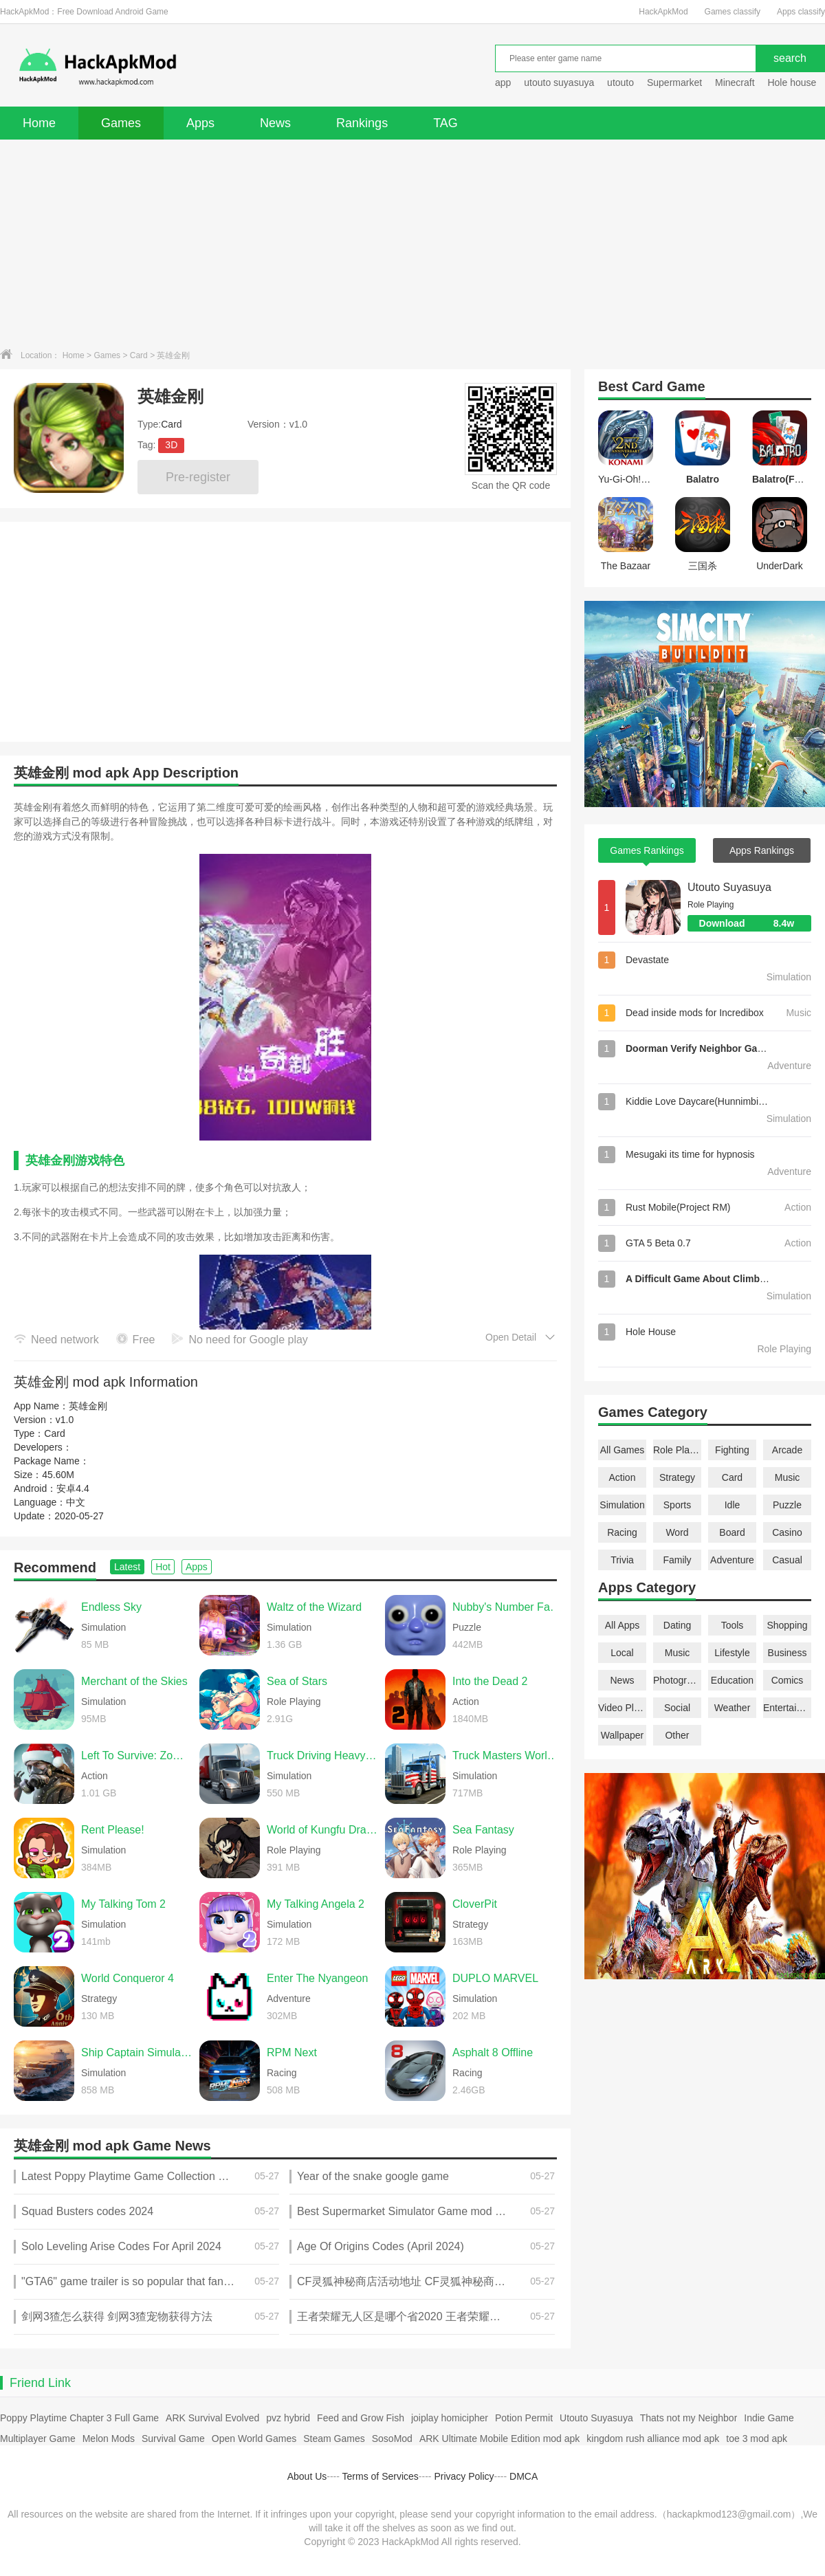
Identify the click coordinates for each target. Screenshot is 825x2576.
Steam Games (333, 2438)
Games (121, 123)
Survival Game (173, 2438)
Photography (677, 1680)
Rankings (362, 123)
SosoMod (392, 2438)
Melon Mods (108, 2438)
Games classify (732, 11)
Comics (787, 1680)
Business (787, 1652)
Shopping (787, 1625)
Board (732, 1532)
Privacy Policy (464, 2476)
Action (622, 1477)
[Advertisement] (412, 242)
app (503, 82)
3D (171, 444)
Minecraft (735, 82)
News (275, 123)
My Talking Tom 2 (123, 1904)
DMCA (523, 2476)
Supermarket (674, 82)
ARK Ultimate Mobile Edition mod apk (499, 2438)
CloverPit (474, 1904)
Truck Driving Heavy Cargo (322, 1755)
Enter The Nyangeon (317, 1978)
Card (139, 355)
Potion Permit (524, 2417)
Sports (677, 1504)
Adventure (732, 1559)
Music (787, 1477)
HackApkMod (663, 11)
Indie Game (768, 2417)
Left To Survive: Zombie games (136, 1755)
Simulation (622, 1504)
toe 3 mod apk (756, 2438)
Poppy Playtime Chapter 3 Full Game (79, 2417)
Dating (677, 1625)
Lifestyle (731, 1652)
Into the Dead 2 (489, 1681)
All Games (622, 1449)
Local (621, 1652)
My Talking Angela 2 (315, 1904)
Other (677, 1735)
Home (39, 123)
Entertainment (787, 1707)
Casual (787, 1559)
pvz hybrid (288, 2417)
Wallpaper (622, 1735)
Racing (622, 1532)
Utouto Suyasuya (729, 887)
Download (755, 923)
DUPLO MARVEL (495, 1978)
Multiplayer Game (38, 2438)
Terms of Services (380, 2476)
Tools (732, 1625)
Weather (732, 1707)
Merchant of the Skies (134, 1681)
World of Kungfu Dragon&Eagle (322, 1830)
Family (677, 1559)
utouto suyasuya (559, 82)
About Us (307, 2476)
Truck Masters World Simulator (508, 1755)
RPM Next (292, 2052)
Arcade (787, 1449)
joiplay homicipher (449, 2417)
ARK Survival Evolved (212, 2417)
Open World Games (254, 2438)
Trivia (622, 1559)
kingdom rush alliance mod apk (652, 2438)
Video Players (622, 1707)
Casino (787, 1532)
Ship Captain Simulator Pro (136, 2052)
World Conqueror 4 (127, 1978)
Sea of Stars (297, 1681)
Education (732, 1680)
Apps (200, 123)
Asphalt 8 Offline (492, 2052)
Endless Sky (111, 1607)
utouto (620, 82)
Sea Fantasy (483, 1830)
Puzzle (787, 1504)
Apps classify (801, 11)
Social (677, 1707)
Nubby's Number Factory (508, 1607)
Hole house (793, 82)
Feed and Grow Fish (360, 2417)
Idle (732, 1504)
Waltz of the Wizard (314, 1607)
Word (677, 1532)
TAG (445, 123)
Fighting (732, 1449)
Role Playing (677, 1449)
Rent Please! (112, 1830)
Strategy (677, 1477)
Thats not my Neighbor (689, 2417)
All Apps (622, 1625)
